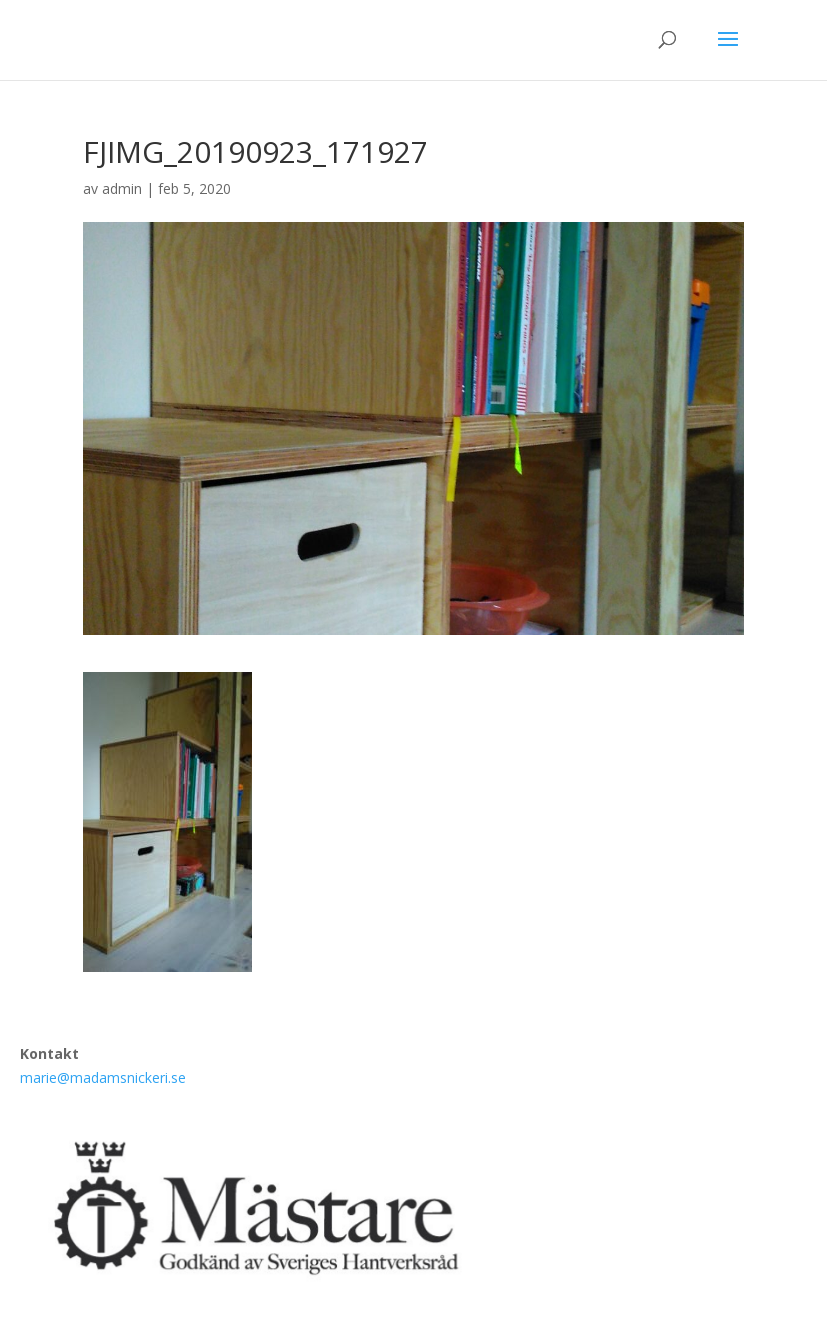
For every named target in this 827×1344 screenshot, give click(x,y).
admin (122, 188)
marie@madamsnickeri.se (103, 1077)
